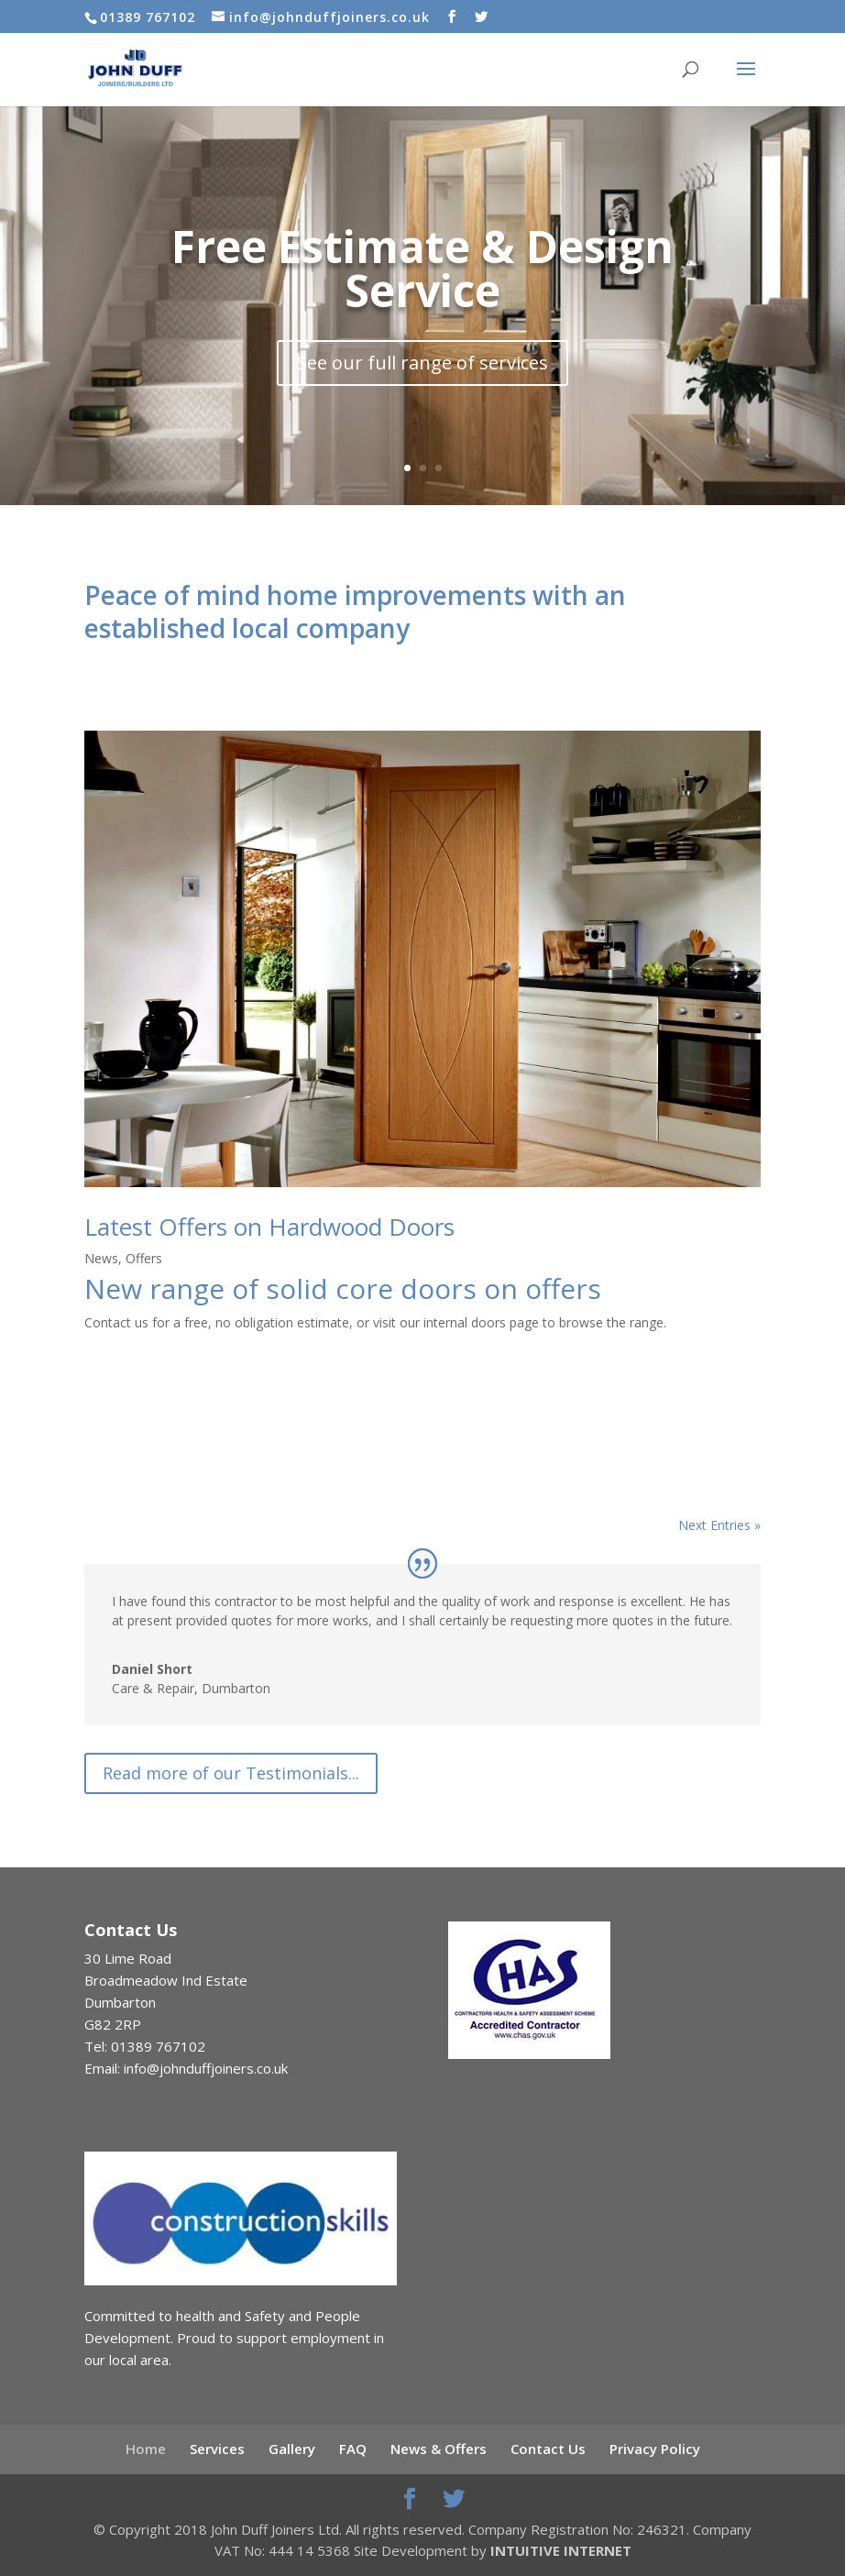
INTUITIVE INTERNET (560, 2550)
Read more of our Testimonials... (231, 1773)
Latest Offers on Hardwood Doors (269, 1226)
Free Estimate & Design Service (422, 273)
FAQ (353, 2448)
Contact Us (548, 2448)
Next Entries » (719, 1525)
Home (146, 2448)
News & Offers (438, 2448)
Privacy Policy (654, 2448)
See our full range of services (422, 367)
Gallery (292, 2448)
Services (217, 2448)
